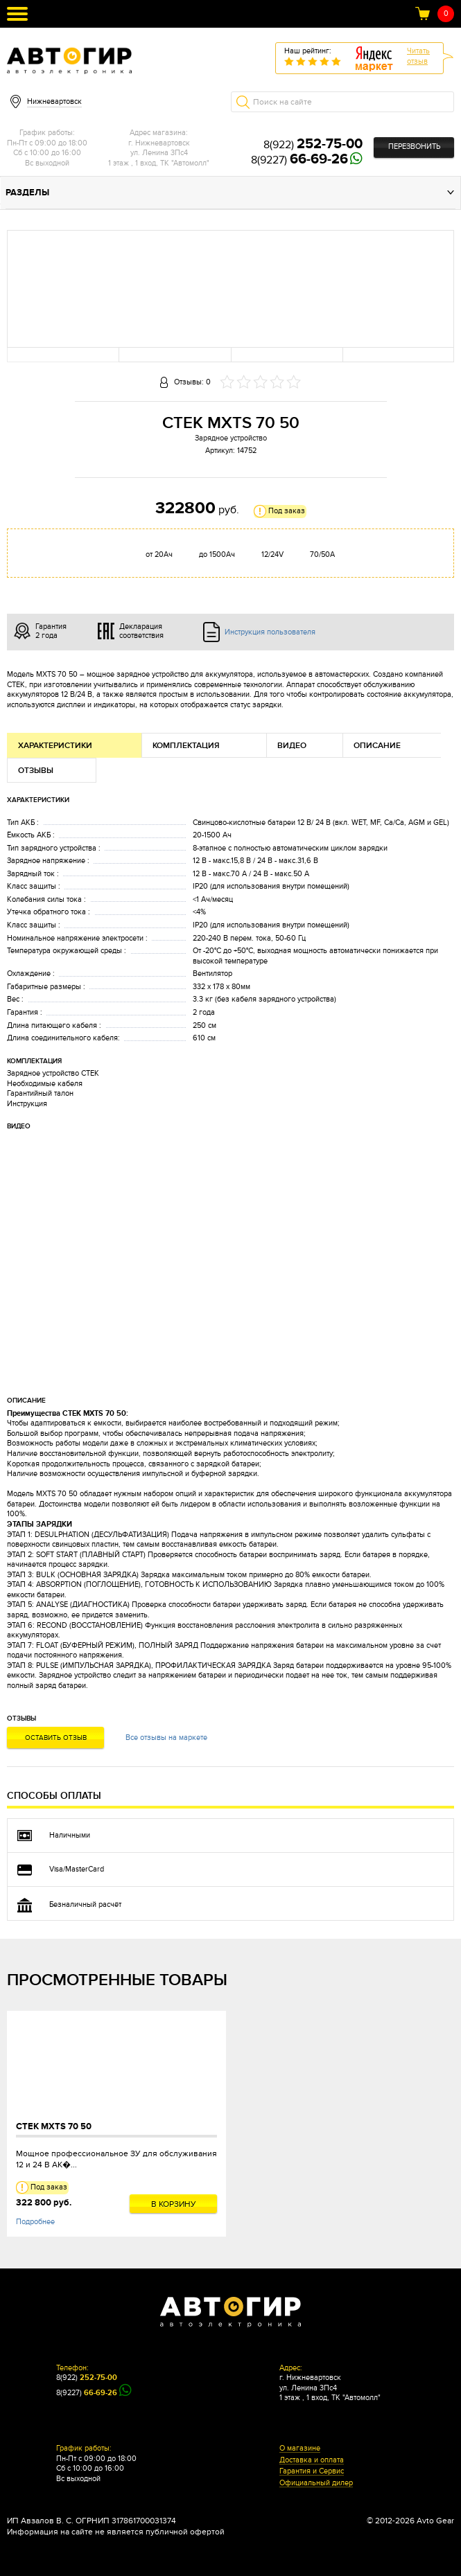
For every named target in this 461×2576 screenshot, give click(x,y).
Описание (377, 745)
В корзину (173, 2204)
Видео (291, 745)
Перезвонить (414, 146)
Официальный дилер (316, 2483)
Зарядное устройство (231, 438)
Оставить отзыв (56, 1738)
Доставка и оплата (311, 2460)
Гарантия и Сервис (311, 2471)
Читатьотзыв (418, 56)
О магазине (299, 2448)
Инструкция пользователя (270, 632)
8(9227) (299, 160)
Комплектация (186, 745)
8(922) (313, 145)
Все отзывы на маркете (166, 1737)
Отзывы (35, 770)
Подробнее (35, 2221)
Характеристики (55, 745)
